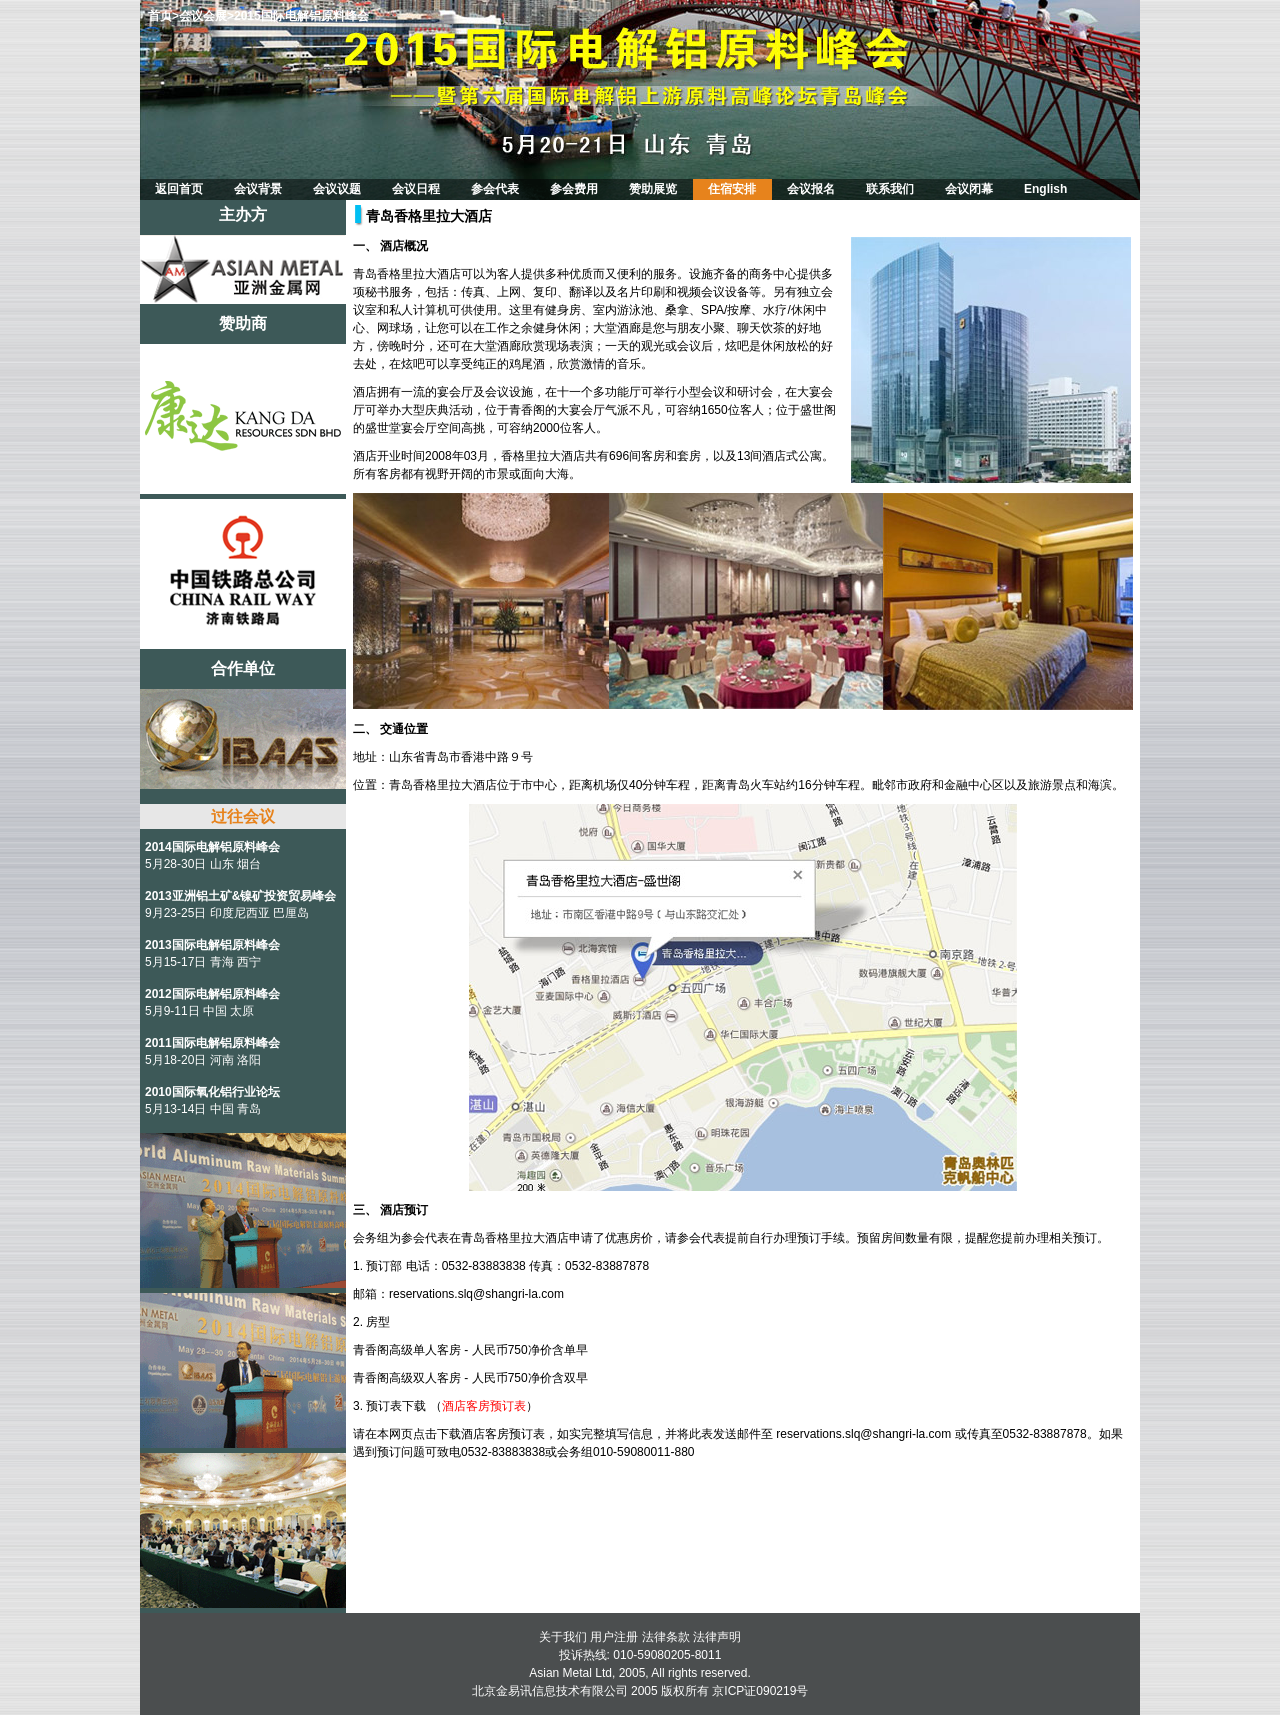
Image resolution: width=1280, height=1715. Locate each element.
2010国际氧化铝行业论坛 (212, 1092)
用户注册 (614, 1637)
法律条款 (666, 1637)
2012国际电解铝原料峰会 (212, 994)
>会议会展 (199, 16)
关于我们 (563, 1637)
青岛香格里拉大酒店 (429, 216)
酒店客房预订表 (484, 1406)
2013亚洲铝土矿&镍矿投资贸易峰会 (240, 896)
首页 (160, 16)
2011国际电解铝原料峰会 (212, 1043)
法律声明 (717, 1637)
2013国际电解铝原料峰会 (212, 945)
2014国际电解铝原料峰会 (212, 847)
